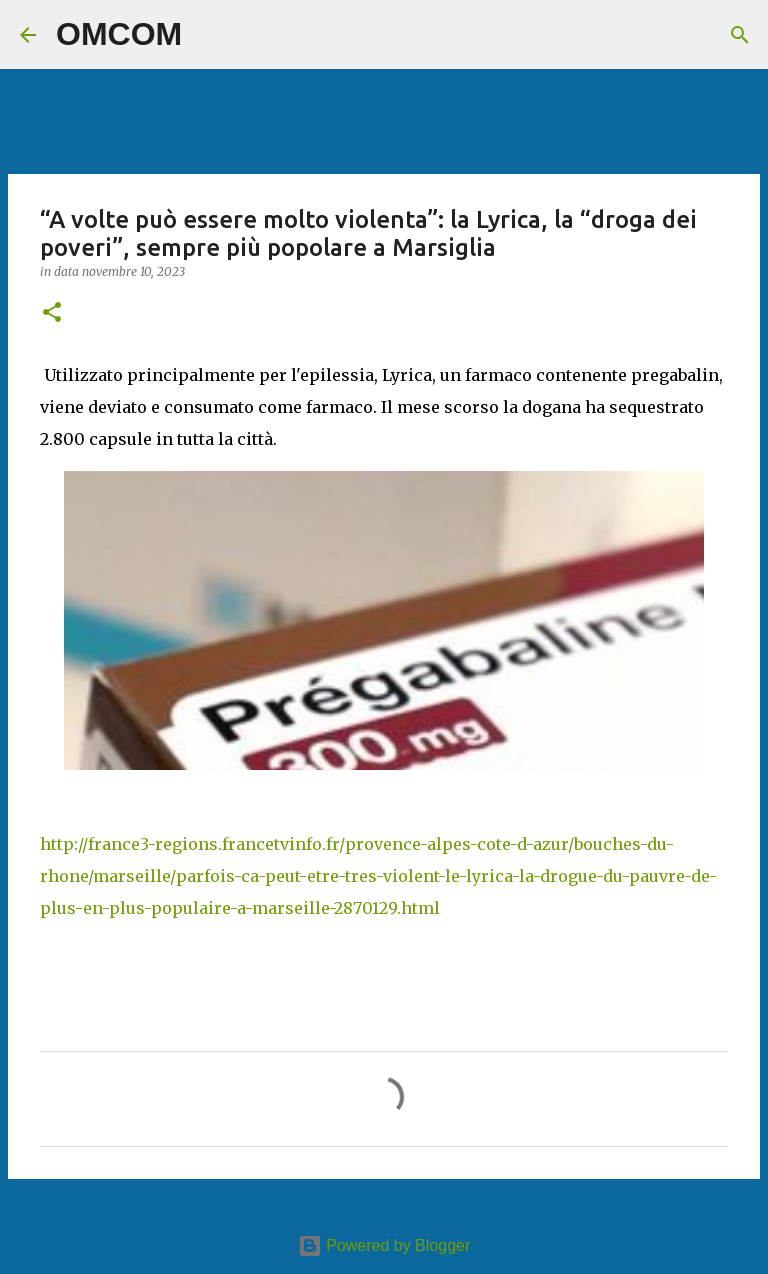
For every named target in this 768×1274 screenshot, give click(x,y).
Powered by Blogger (384, 1245)
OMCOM (119, 34)
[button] (52, 313)
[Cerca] (210, 35)
